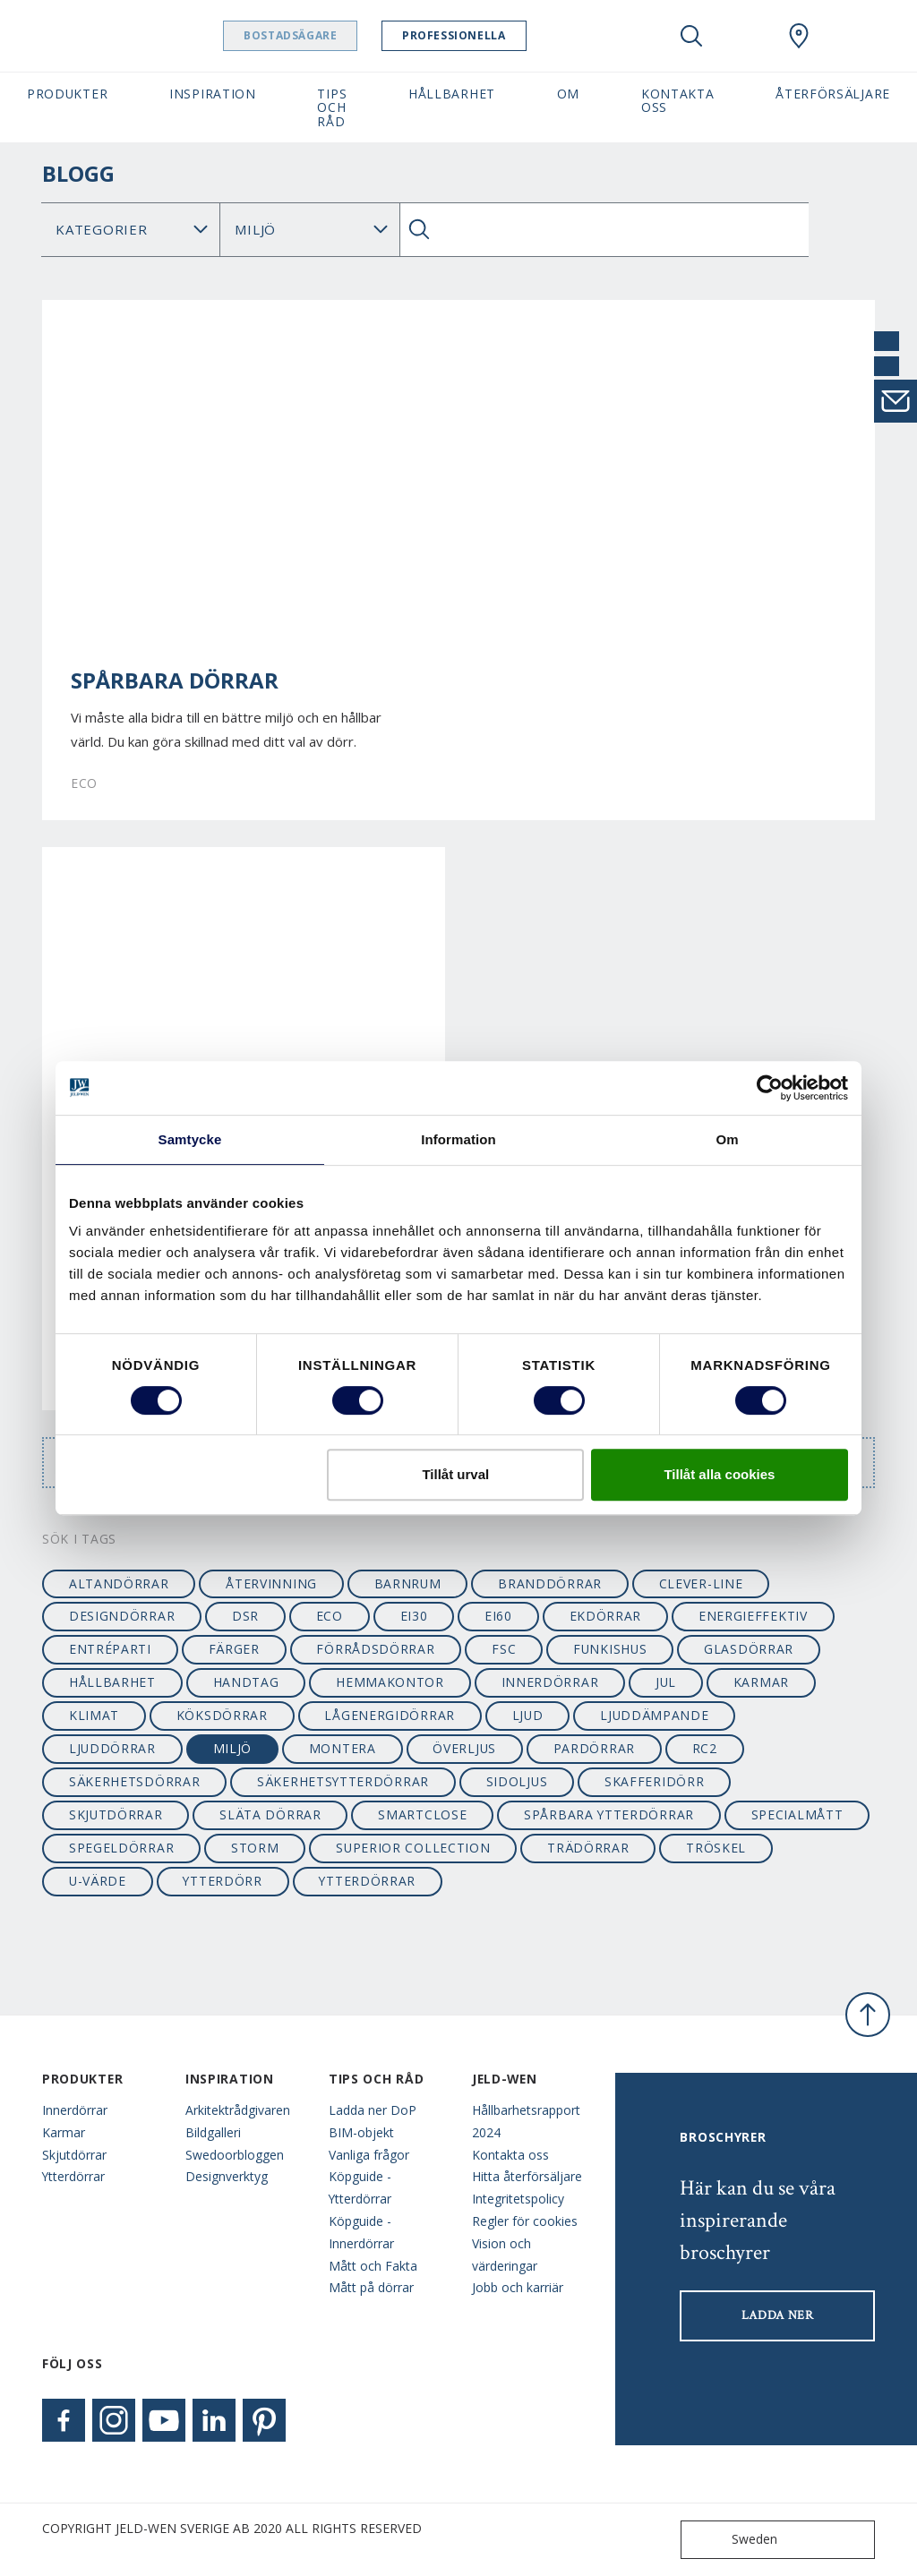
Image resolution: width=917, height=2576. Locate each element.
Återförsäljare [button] (833, 93)
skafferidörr (654, 1781)
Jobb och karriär (517, 2287)
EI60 (498, 1615)
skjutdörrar (116, 1814)
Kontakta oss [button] (678, 100)
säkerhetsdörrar (134, 1781)
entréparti (110, 1648)
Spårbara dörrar (175, 680)
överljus (464, 1748)
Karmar (63, 2132)
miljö (232, 1748)
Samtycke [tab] (190, 1139)
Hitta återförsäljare (527, 2176)
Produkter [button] (67, 93)
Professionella (499, 35)
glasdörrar (748, 1648)
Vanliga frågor (369, 2154)
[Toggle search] (691, 36)
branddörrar (550, 1583)
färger (234, 1648)
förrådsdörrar (375, 1648)
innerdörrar (550, 1681)
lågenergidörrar (389, 1715)
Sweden (733, 2540)
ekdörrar (606, 1615)
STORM (255, 1847)
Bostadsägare (335, 35)
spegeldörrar (121, 1847)
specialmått (797, 1814)
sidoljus (517, 1781)
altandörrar (119, 1583)
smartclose (422, 1814)
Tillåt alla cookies (719, 1474)
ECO (329, 1615)
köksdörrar (222, 1715)
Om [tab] (727, 1139)
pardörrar (594, 1748)
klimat (94, 1715)
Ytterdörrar (73, 2176)
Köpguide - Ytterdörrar (360, 2187)
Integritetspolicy (518, 2198)
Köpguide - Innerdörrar (361, 2232)
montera (342, 1748)
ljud (528, 1715)
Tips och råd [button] (332, 107)
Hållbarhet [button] (451, 93)
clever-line (701, 1583)
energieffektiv (753, 1615)
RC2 (704, 1748)
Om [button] (568, 93)
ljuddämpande (654, 1715)
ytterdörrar (367, 1880)
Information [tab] (458, 1139)
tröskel (716, 1847)
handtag (246, 1681)
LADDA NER (777, 2315)
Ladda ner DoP (372, 2109)
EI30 (414, 1615)
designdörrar (122, 1615)
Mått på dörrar (371, 2287)
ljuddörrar (112, 1748)
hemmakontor (390, 1681)
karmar (761, 1681)
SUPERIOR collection (413, 1847)
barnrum (407, 1583)
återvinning (271, 1583)
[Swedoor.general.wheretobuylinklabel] (799, 36)
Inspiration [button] (212, 93)
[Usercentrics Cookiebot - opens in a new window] (769, 1087)
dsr (245, 1615)
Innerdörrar (74, 2109)
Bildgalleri (213, 2132)
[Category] (130, 229)
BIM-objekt (361, 2132)
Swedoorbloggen (234, 2154)
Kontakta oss (510, 2154)
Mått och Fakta (373, 2265)
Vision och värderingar (504, 2254)
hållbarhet (112, 1681)
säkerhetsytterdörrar (343, 1781)
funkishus (610, 1648)
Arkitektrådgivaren (237, 2109)
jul (666, 1681)
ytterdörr (222, 1880)
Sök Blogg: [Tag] (309, 229)
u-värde (97, 1880)
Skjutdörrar (74, 2154)
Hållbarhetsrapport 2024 (526, 2121)
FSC (504, 1648)
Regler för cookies (525, 2220)
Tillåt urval (455, 1474)
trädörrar (588, 1847)
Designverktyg (226, 2176)
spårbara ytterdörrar (609, 1814)
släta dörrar (270, 1814)
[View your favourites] (745, 36)
